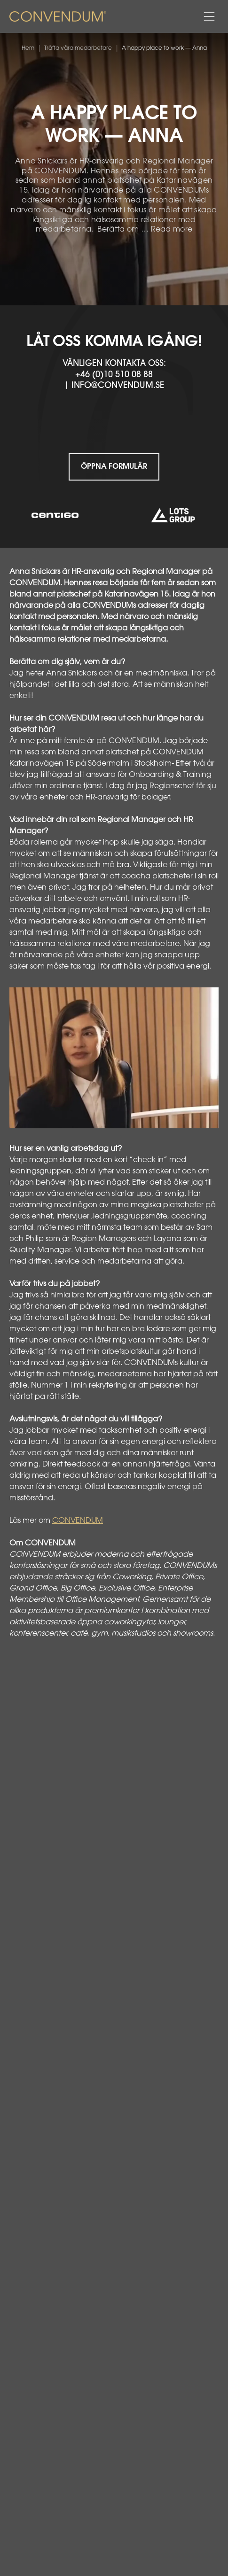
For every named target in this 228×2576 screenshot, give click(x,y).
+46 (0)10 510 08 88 (114, 375)
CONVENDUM (77, 1521)
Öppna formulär (114, 467)
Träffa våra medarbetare (78, 48)
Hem (28, 48)
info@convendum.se (117, 386)
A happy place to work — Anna (164, 48)
